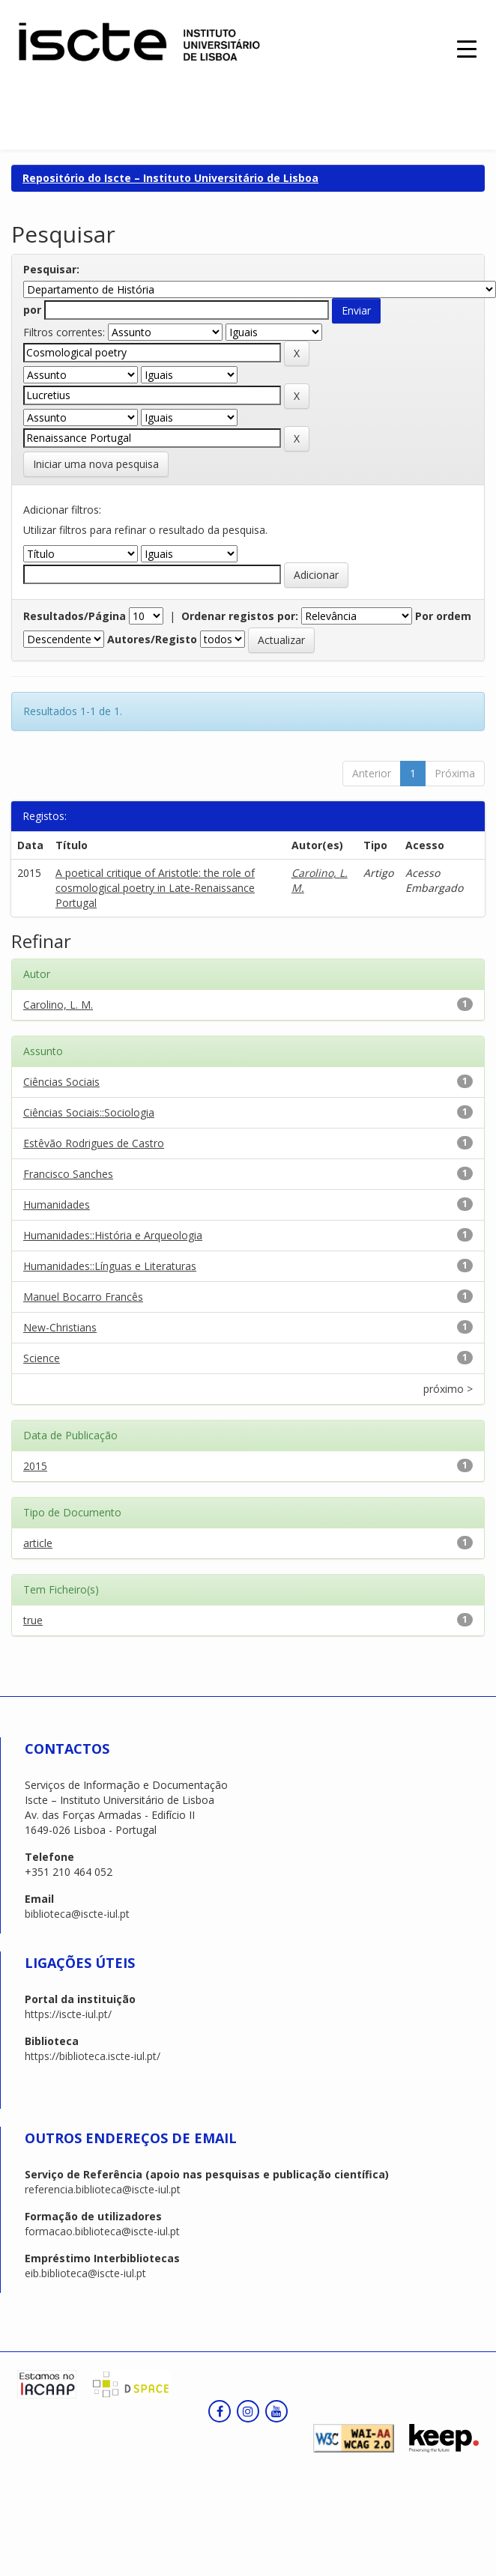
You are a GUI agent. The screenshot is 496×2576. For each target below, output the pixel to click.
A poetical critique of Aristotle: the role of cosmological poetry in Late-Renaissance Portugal (155, 888)
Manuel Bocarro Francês (83, 1296)
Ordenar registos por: (239, 616)
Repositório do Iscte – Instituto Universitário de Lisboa (170, 178)
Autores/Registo (152, 639)
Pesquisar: (51, 269)
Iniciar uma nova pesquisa (96, 464)
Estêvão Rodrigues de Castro (93, 1143)
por (32, 310)
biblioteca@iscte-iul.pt (77, 1914)
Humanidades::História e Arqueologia (112, 1235)
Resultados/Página (74, 616)
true (33, 1620)
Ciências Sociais (61, 1082)
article (37, 1543)
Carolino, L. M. (58, 1004)
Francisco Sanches (68, 1174)
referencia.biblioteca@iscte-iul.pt (103, 2189)
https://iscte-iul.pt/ (68, 2014)
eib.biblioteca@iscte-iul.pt (85, 2273)
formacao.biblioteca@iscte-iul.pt (102, 2231)
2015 (35, 1466)
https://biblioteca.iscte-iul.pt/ (92, 2056)
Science (41, 1358)
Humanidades (56, 1204)
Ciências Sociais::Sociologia (88, 1112)
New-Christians (60, 1327)
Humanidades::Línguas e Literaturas (109, 1266)
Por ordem (443, 616)
